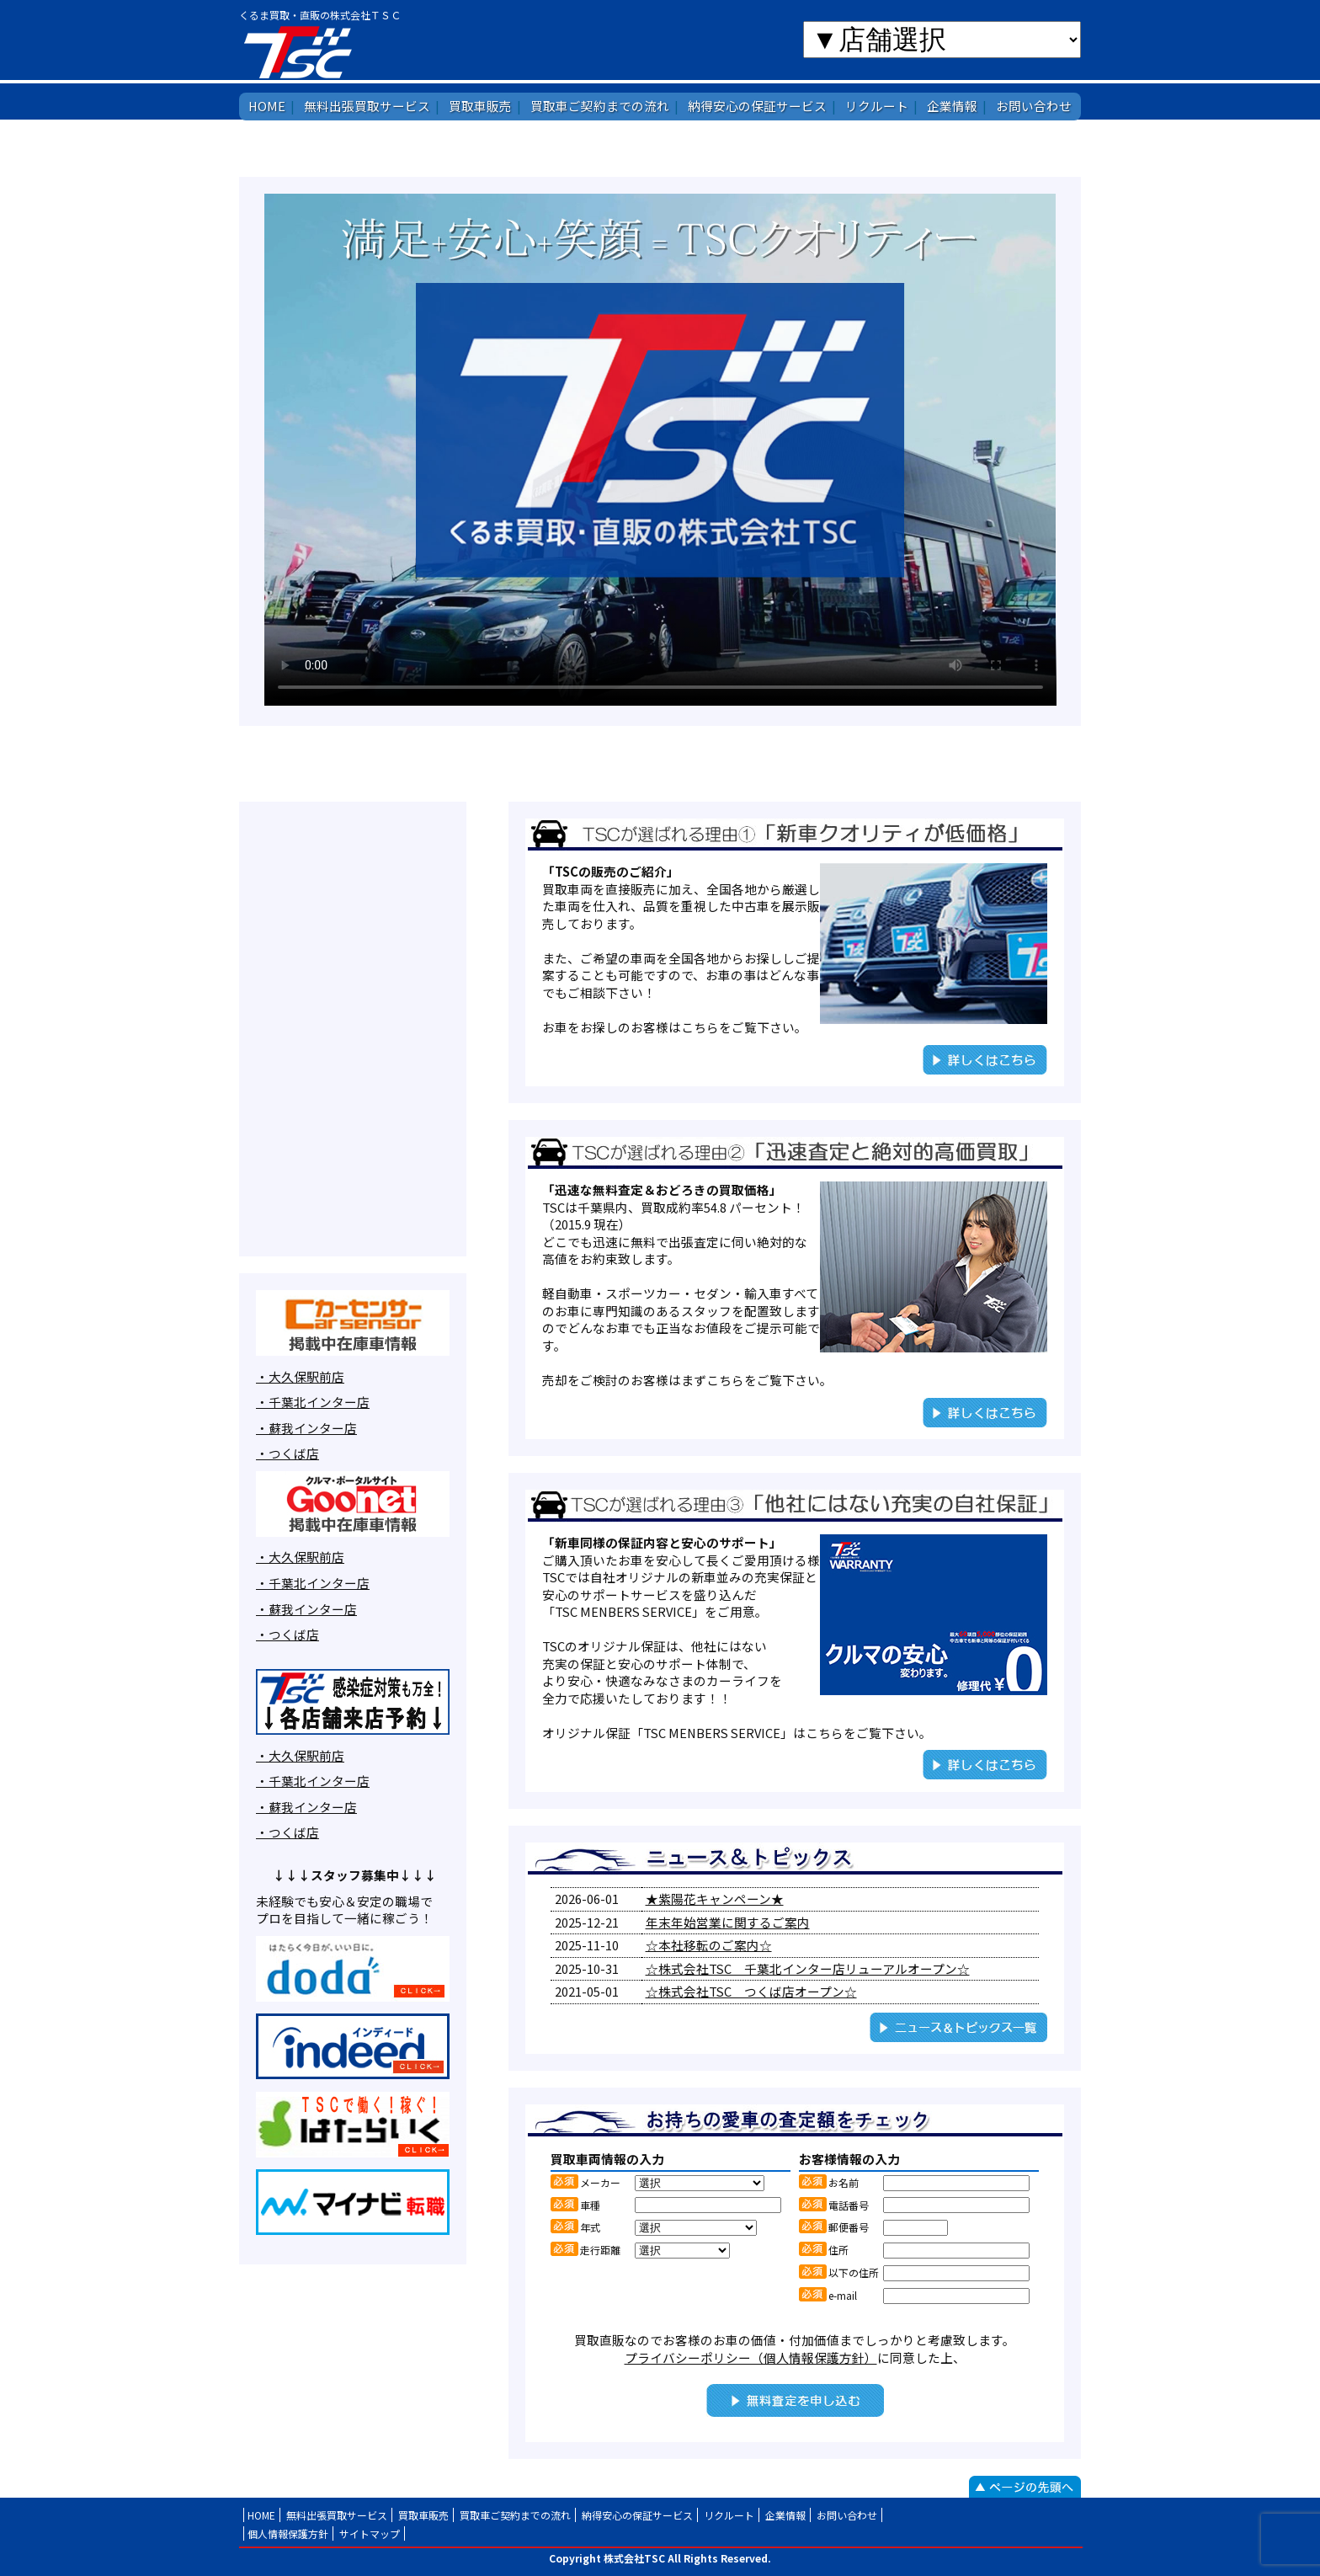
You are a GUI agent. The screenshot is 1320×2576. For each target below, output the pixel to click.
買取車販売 (480, 106)
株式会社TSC (349, 51)
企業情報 (952, 106)
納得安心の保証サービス (757, 106)
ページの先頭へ (1025, 2487)
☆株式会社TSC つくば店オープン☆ (751, 1991)
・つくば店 (287, 1453)
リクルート (876, 106)
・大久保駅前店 (300, 1376)
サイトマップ (369, 2533)
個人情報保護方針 (288, 2533)
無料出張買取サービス (367, 106)
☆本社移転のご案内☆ (709, 1945)
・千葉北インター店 (313, 1402)
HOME (266, 106)
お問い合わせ (1034, 106)
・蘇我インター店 (306, 1428)
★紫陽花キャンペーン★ (715, 1898)
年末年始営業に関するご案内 (728, 1922)
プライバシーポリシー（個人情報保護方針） (751, 2357)
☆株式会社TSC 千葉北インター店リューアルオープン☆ (808, 1968)
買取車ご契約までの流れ (599, 106)
